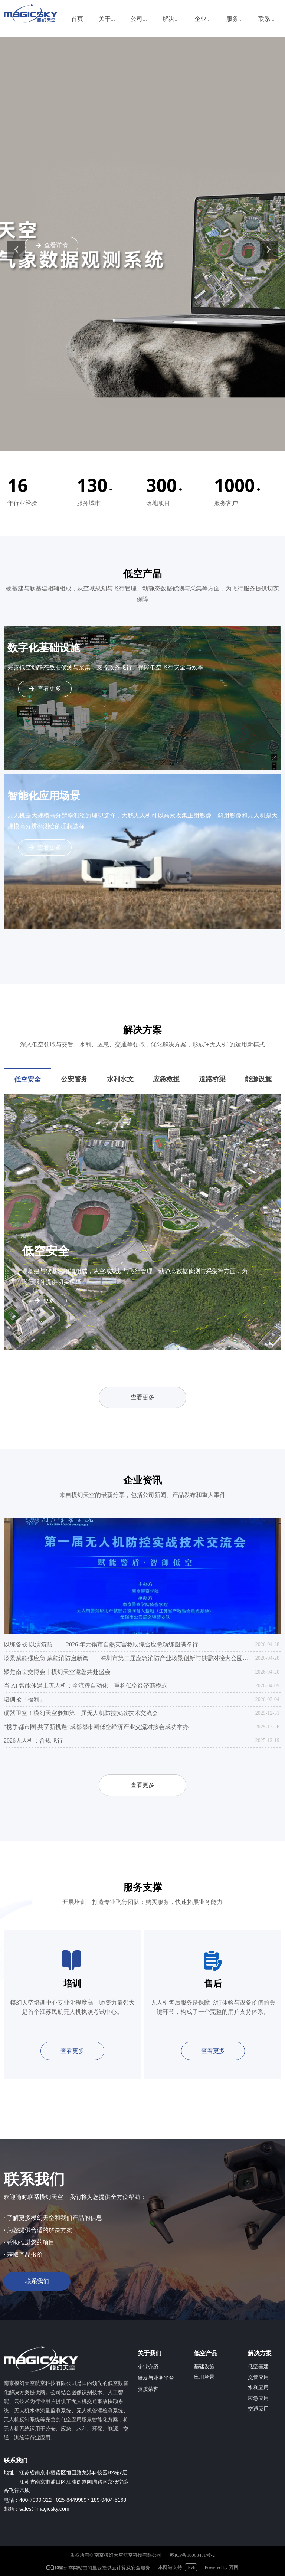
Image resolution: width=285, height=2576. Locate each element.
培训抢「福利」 (24, 1699)
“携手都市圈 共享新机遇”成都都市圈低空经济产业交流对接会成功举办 (96, 1727)
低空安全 (27, 1079)
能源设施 (258, 1079)
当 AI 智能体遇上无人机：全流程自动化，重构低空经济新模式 (85, 1685)
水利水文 (120, 1079)
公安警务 (74, 1079)
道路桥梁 (212, 1079)
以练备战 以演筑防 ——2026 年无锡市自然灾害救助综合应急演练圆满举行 (101, 1644)
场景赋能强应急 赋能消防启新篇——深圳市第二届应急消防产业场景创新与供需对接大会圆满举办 (128, 1658)
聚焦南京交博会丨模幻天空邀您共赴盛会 (57, 1672)
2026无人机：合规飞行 (33, 1740)
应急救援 (166, 1079)
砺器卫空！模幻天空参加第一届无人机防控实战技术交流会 (81, 1713)
